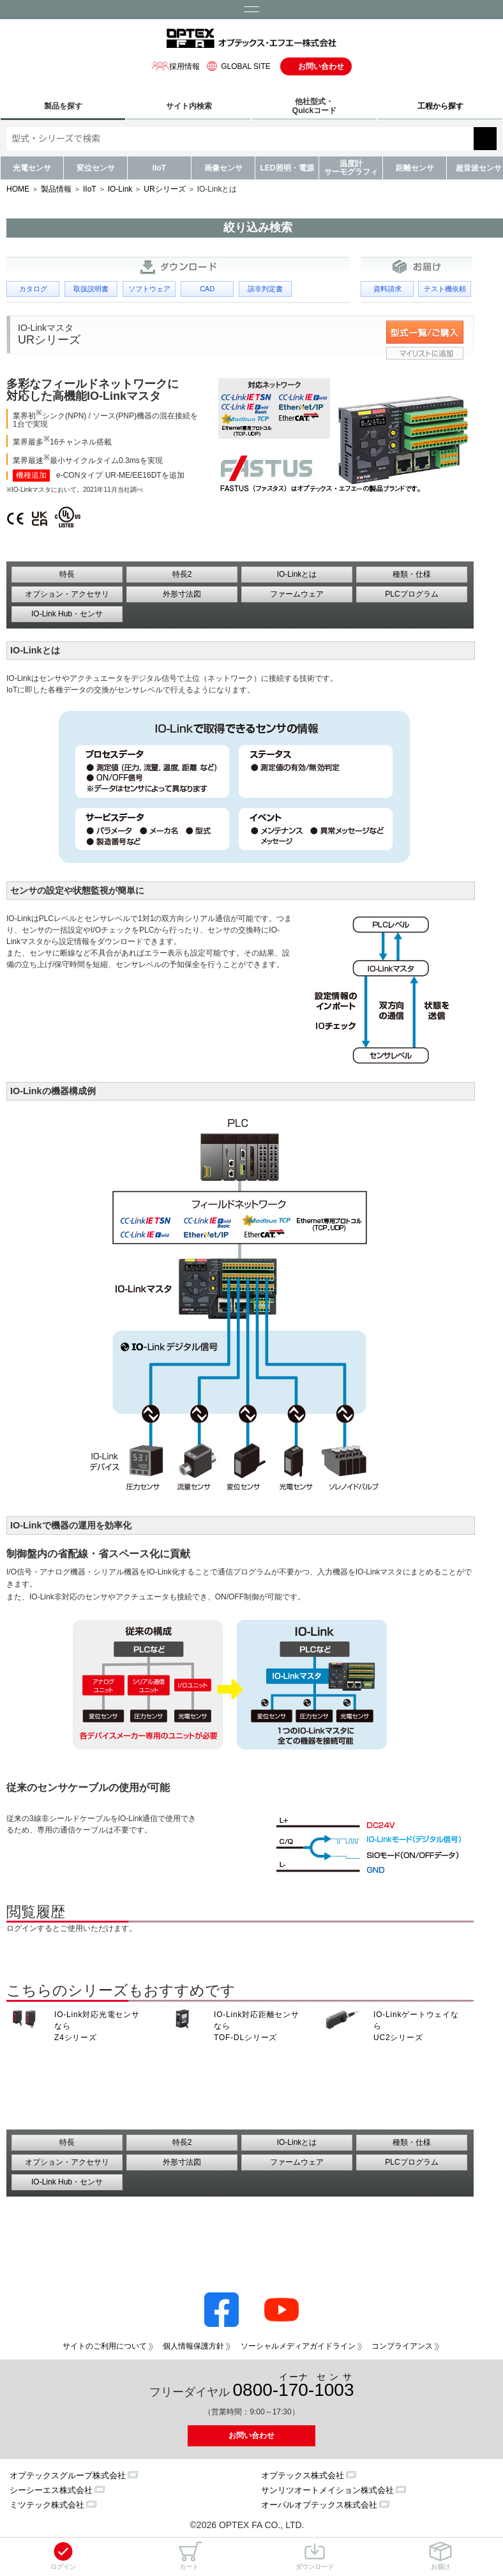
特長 (67, 574)
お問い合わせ (321, 66)
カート (189, 2556)
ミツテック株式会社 (47, 2505)
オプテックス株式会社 (302, 2475)
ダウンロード (315, 2556)
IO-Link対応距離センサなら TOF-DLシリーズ (256, 2026)
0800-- (293, 2386)
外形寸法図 (182, 594)
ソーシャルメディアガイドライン (298, 2346)
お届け (440, 2556)
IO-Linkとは (297, 574)
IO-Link (120, 189)
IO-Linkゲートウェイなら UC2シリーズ (416, 2026)
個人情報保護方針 (193, 2346)
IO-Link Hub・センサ (67, 613)
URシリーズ (164, 189)
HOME (17, 189)
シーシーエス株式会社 (51, 2490)
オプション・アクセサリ (67, 594)
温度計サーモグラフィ (351, 167)
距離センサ (415, 168)
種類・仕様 (412, 574)
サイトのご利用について (105, 2346)
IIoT (159, 168)
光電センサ (32, 168)
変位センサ (96, 168)
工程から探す (440, 106)
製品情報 (56, 189)
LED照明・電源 (287, 168)
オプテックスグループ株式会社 (68, 2475)
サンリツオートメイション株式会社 (327, 2490)
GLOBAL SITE (237, 66)
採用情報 (175, 66)
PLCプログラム (411, 594)
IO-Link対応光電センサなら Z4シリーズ (97, 2026)
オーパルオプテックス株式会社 (319, 2505)
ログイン (63, 2556)
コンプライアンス (402, 2346)
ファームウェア (297, 594)
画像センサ (223, 168)
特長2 (182, 574)
